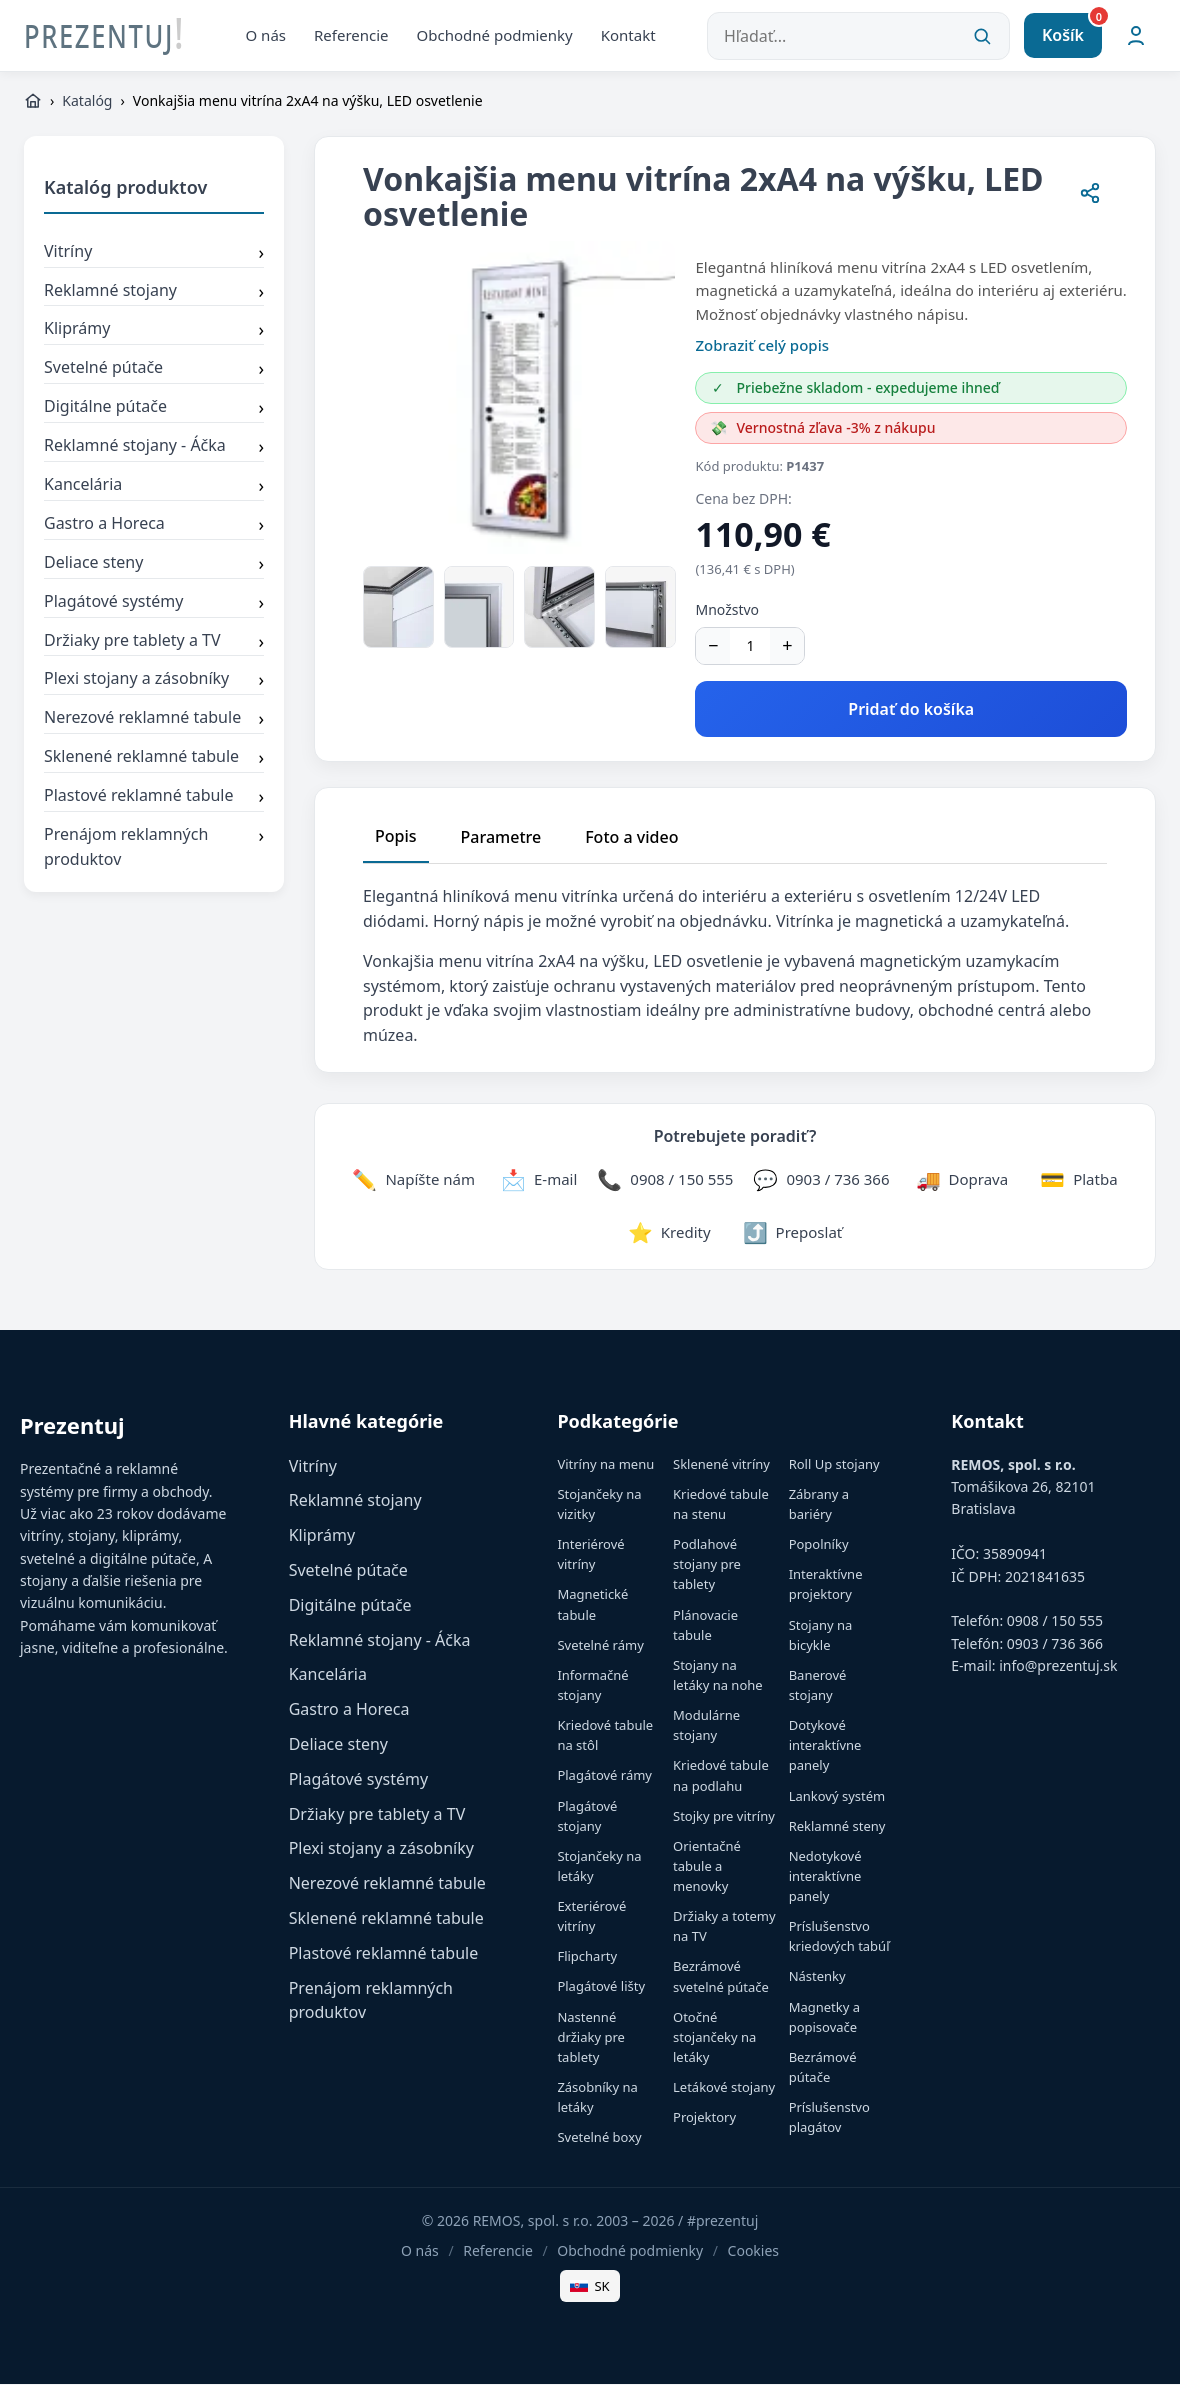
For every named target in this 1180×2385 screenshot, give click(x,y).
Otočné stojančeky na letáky (714, 2038)
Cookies (753, 2251)
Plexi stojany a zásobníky (154, 681)
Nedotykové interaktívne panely (825, 1877)
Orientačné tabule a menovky (707, 1867)
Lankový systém (837, 1796)
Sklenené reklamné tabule (154, 759)
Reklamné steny (837, 1827)
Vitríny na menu (605, 1465)
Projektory (704, 2118)
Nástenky (817, 1977)
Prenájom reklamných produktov (154, 848)
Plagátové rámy (604, 1776)
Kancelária (154, 487)
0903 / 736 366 (1055, 1644)
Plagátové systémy (154, 604)
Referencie (351, 35)
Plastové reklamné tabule (154, 798)
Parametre (501, 838)
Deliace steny (154, 565)
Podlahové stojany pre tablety (707, 1565)
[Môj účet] (1136, 36)
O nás (266, 35)
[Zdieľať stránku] (1090, 196)
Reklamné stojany (154, 292)
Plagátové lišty (601, 1987)
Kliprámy (154, 331)
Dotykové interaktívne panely (825, 1746)
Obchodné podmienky (495, 35)
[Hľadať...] (858, 36)
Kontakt (628, 35)
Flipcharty (587, 1957)
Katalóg (87, 101)
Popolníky (819, 1545)
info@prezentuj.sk (1058, 1666)
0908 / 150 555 (1055, 1621)
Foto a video (631, 838)
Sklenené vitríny (721, 1465)
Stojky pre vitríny (724, 1817)
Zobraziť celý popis (762, 346)
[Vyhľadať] (982, 36)
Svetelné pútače (154, 370)
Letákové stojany (724, 2088)
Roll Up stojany (834, 1465)
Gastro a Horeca (154, 526)
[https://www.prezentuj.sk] (33, 102)
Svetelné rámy (600, 1646)
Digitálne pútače (154, 409)
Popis (396, 837)
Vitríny (154, 254)
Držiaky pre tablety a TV (154, 642)
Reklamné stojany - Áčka (154, 448)
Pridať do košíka (911, 710)
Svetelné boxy (599, 2138)
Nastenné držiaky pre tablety (591, 2038)
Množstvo (727, 610)
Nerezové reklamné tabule (154, 720)
